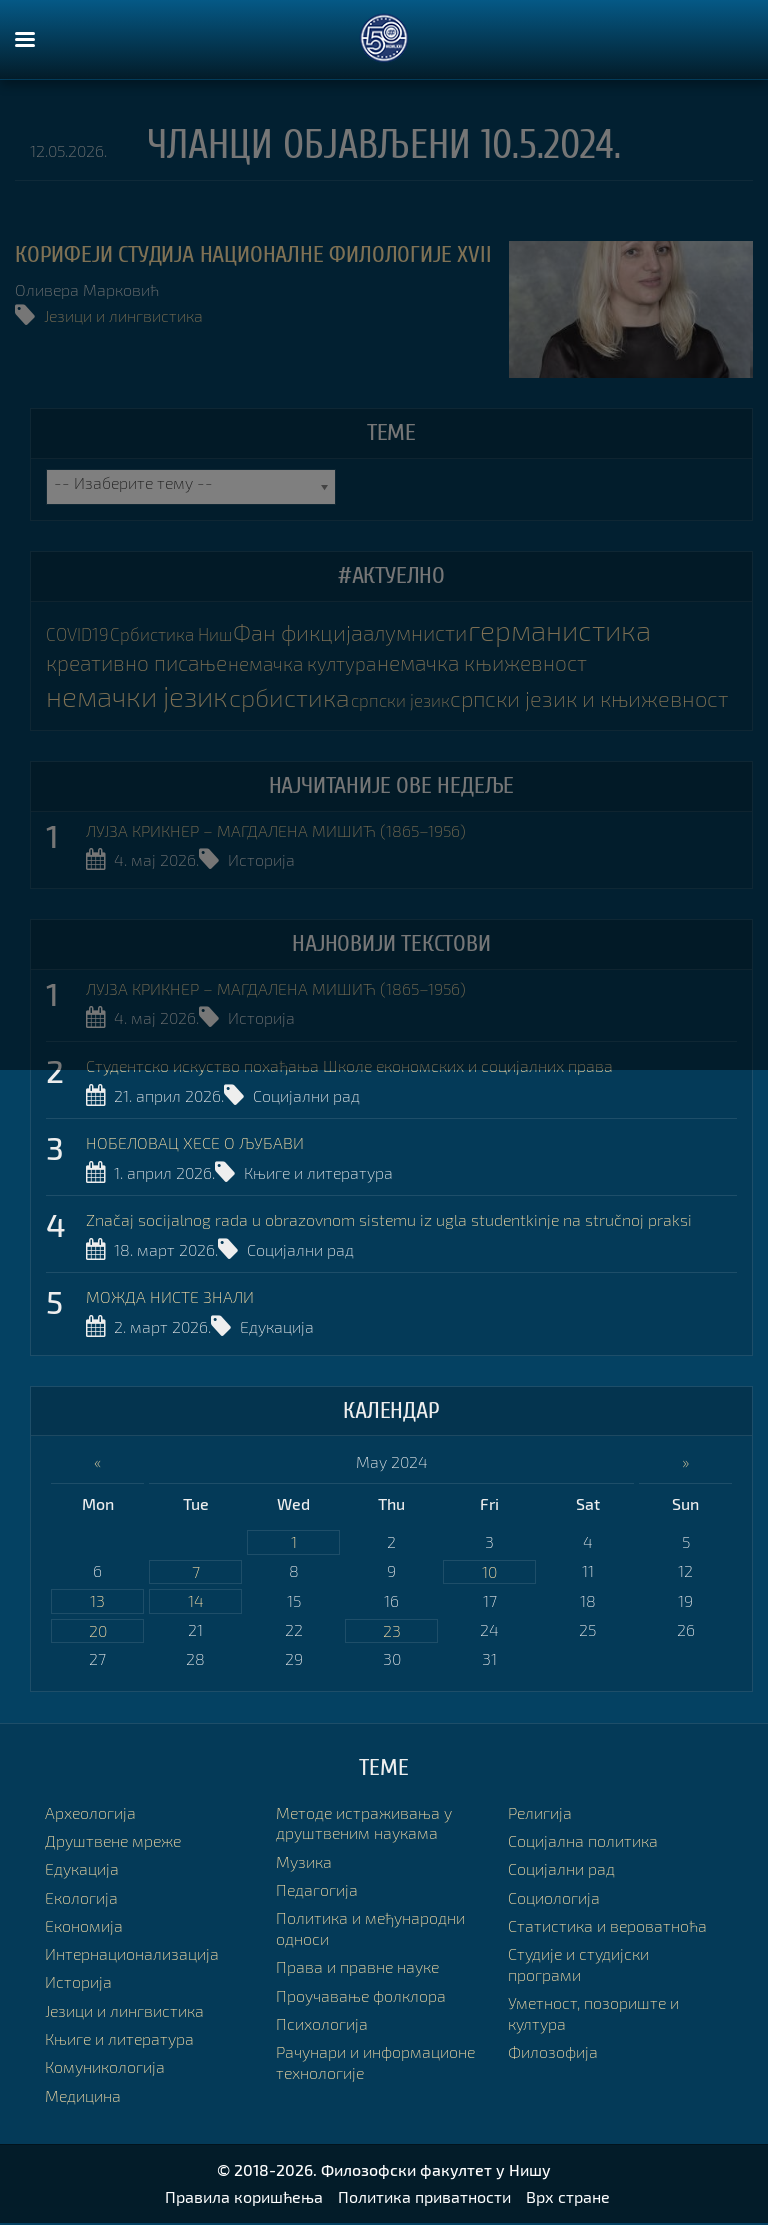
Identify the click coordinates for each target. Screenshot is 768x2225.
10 (489, 1572)
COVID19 (77, 635)
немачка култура (309, 663)
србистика (297, 696)
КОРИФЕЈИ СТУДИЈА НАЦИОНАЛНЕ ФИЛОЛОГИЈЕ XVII (253, 254)
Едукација (277, 1328)
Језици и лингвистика (123, 315)
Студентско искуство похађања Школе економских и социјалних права (349, 1066)
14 (196, 1602)
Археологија (90, 1814)
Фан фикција (296, 633)
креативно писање (140, 662)
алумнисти (413, 633)
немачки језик (141, 695)
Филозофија (553, 2054)
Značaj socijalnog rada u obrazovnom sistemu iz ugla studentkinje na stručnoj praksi (389, 1221)
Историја (261, 859)
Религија (540, 1814)
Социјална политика (583, 1842)
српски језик (407, 699)
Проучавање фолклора (361, 1997)
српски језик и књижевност (596, 697)
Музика (304, 1863)
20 (98, 1632)
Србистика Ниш (170, 635)
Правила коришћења (244, 2198)
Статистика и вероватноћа (607, 1927)
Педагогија (317, 1891)
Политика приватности (424, 2198)
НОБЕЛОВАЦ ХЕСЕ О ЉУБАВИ (195, 1143)
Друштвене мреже (113, 1842)
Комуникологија (105, 2069)
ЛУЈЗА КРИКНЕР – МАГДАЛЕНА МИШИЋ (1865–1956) (276, 830)
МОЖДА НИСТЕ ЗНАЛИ (170, 1298)
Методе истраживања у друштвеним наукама (364, 1825)
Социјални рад (306, 1095)
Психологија (322, 2025)
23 (392, 1632)
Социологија (554, 1899)
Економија (84, 1927)
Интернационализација (132, 1955)
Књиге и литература (318, 1173)
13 (97, 1602)
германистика (560, 630)
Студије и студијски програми (578, 1966)
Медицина (83, 2097)
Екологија (81, 1899)
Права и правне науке (357, 1969)
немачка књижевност (493, 662)
